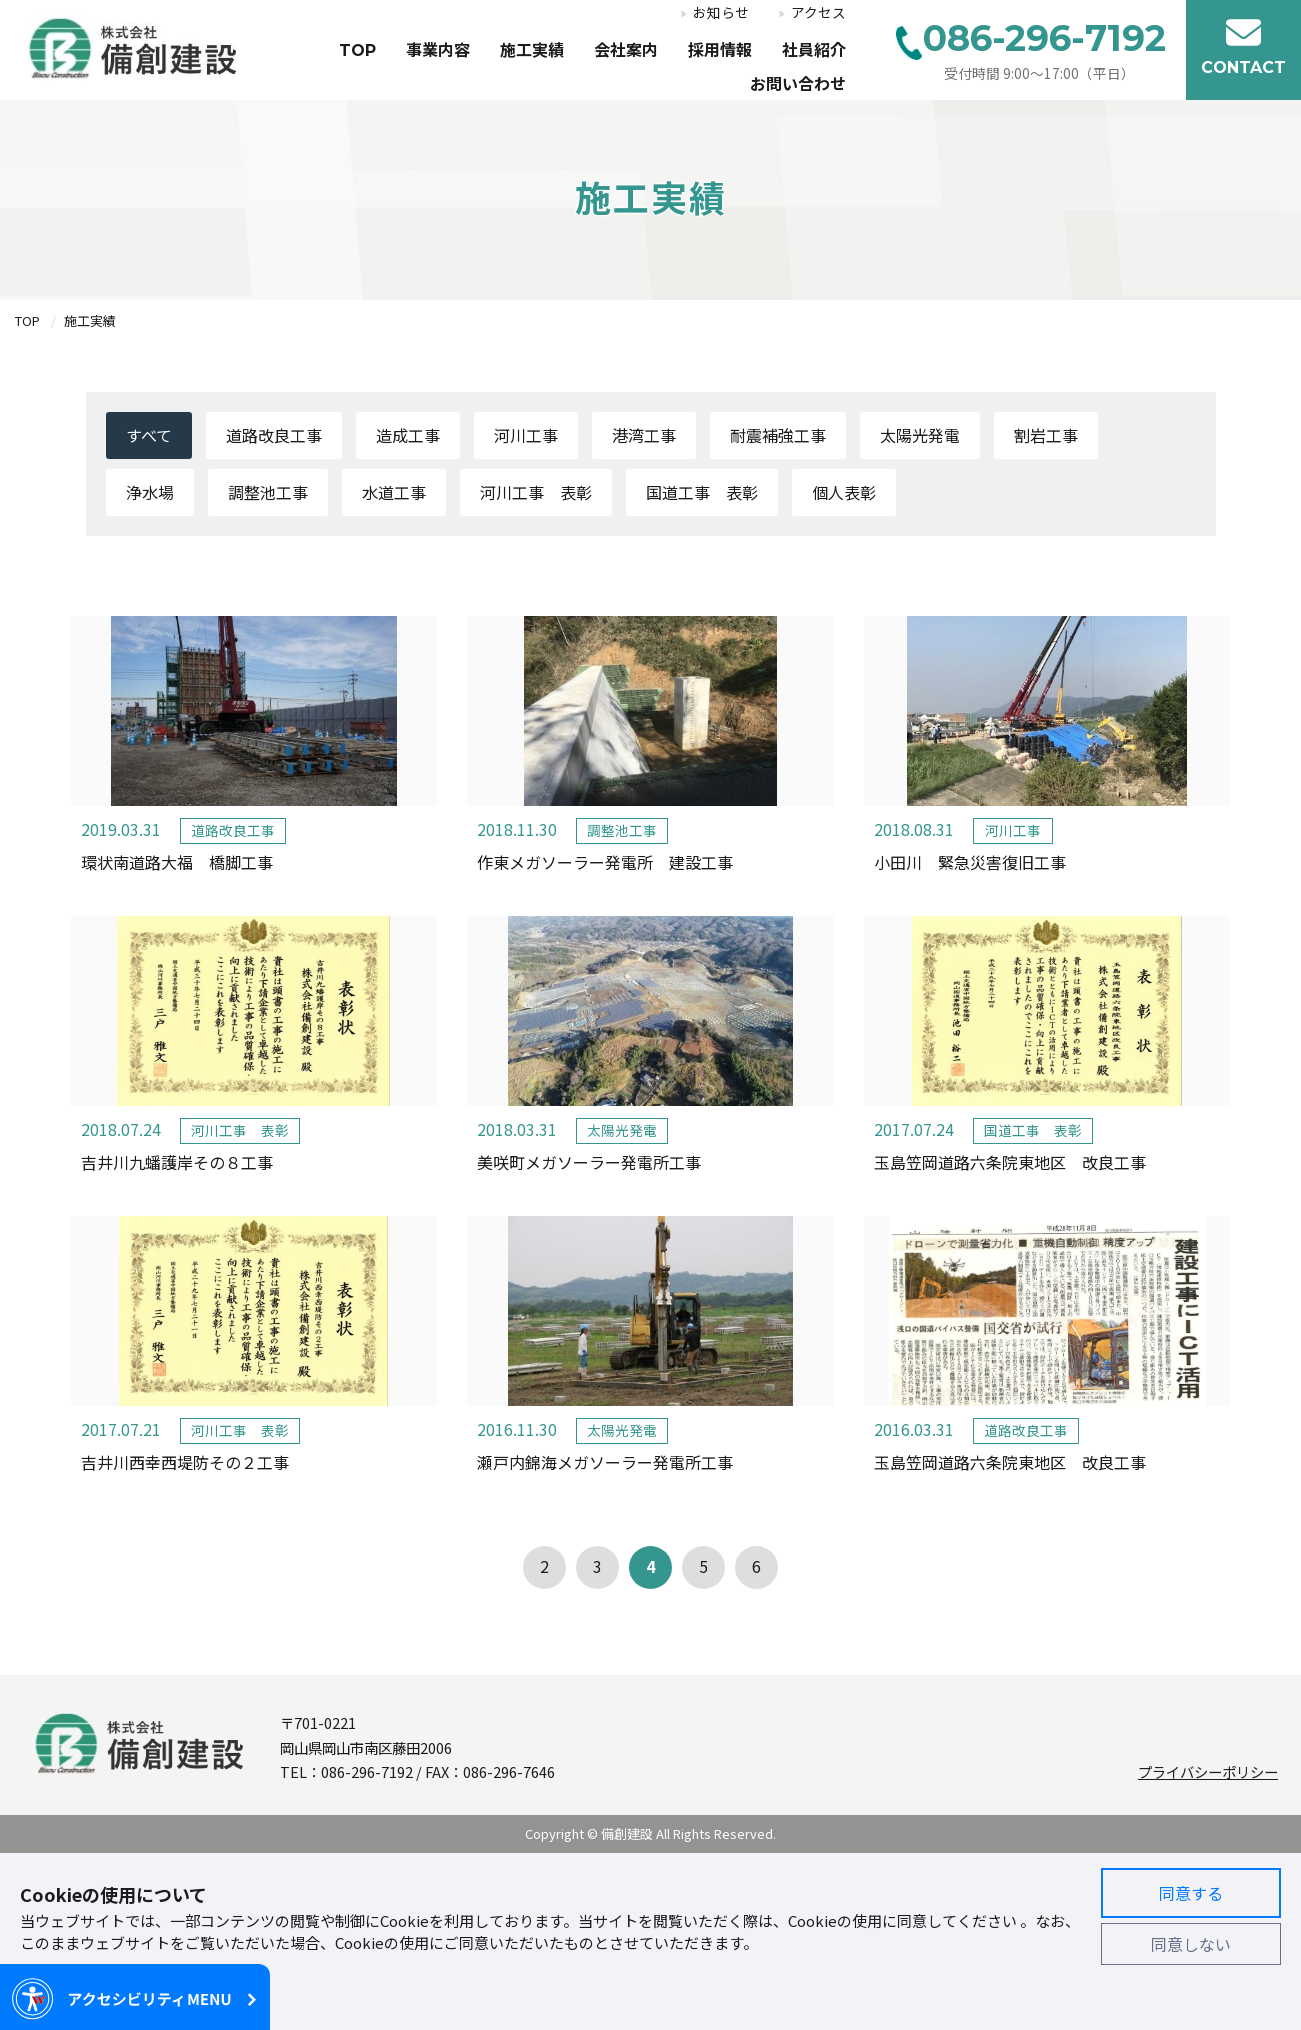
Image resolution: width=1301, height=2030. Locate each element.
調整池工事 (268, 492)
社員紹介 (814, 50)
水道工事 (394, 492)
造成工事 (408, 435)
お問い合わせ (798, 84)
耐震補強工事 (778, 435)
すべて (149, 435)
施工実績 (532, 50)
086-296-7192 (367, 1771)
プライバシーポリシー (1208, 1771)
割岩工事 (1046, 435)
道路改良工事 (274, 435)
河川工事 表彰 (536, 492)
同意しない (1191, 1944)
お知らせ (721, 13)
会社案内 (626, 50)
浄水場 (150, 492)
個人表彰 (844, 492)
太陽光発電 (920, 435)
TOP (357, 50)
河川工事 (526, 435)
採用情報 (720, 50)
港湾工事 (644, 435)
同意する (1191, 1893)
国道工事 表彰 (702, 492)
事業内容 (438, 50)
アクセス (818, 13)
